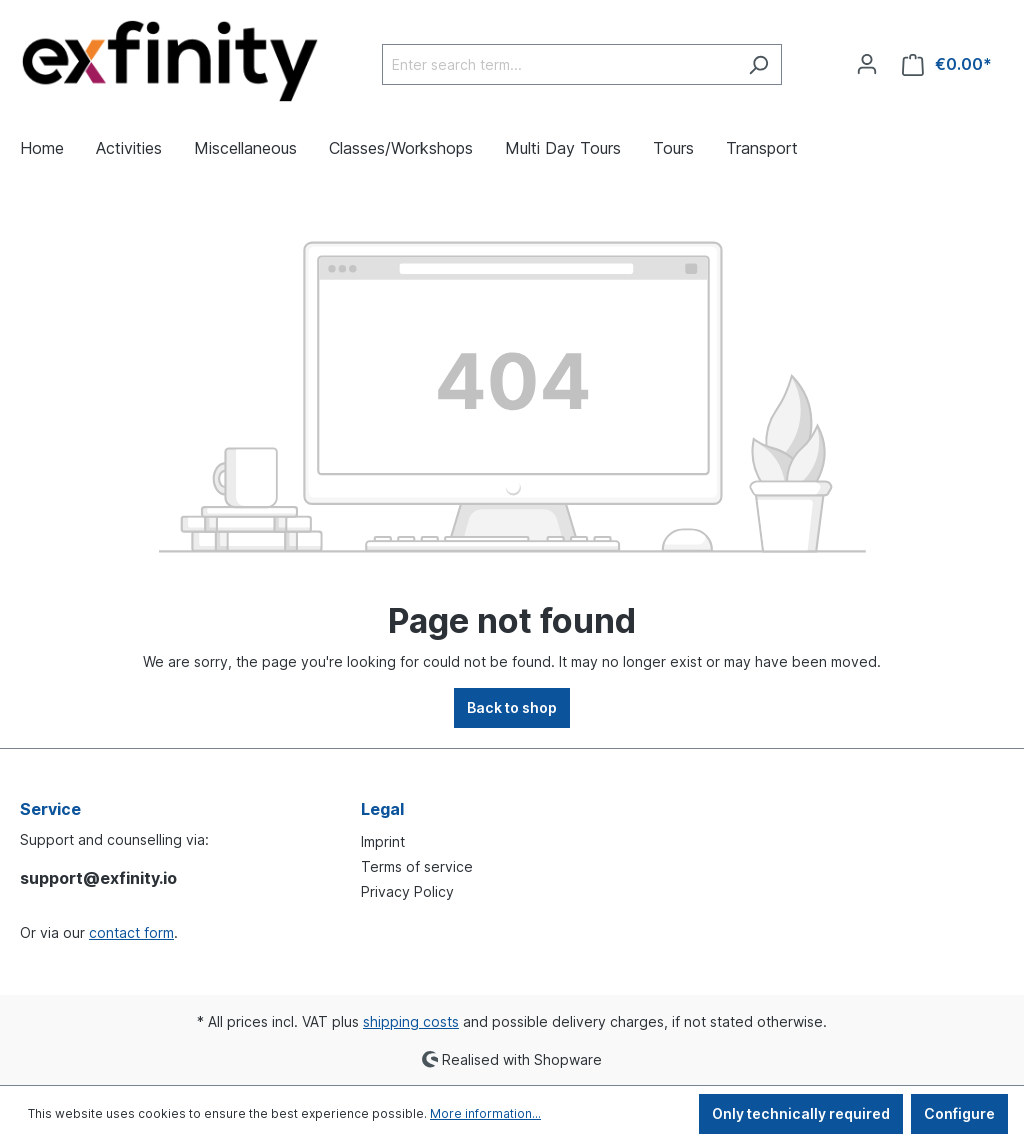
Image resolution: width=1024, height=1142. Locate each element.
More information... (485, 1113)
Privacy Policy (407, 891)
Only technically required (801, 1113)
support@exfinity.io (98, 878)
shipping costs (411, 1021)
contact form (131, 932)
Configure (959, 1113)
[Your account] (867, 64)
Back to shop (512, 707)
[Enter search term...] (559, 64)
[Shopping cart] (947, 64)
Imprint (383, 841)
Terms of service (417, 866)
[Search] (758, 64)
